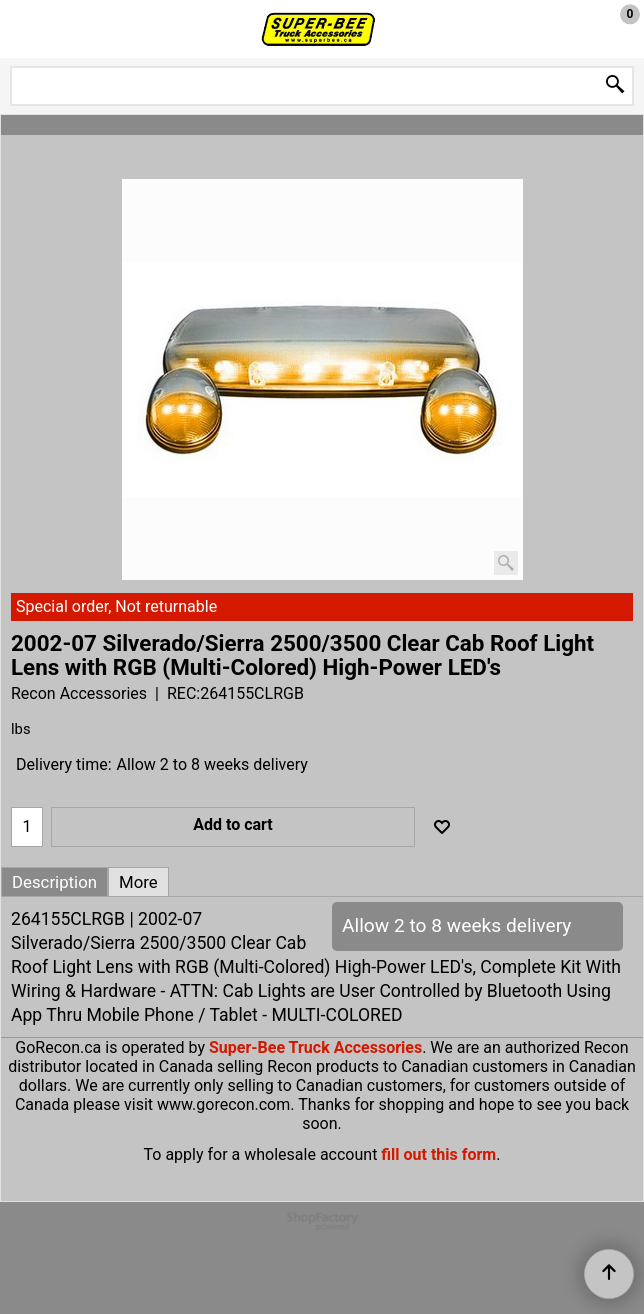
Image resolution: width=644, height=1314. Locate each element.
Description (54, 882)
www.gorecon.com (223, 1104)
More (138, 882)
